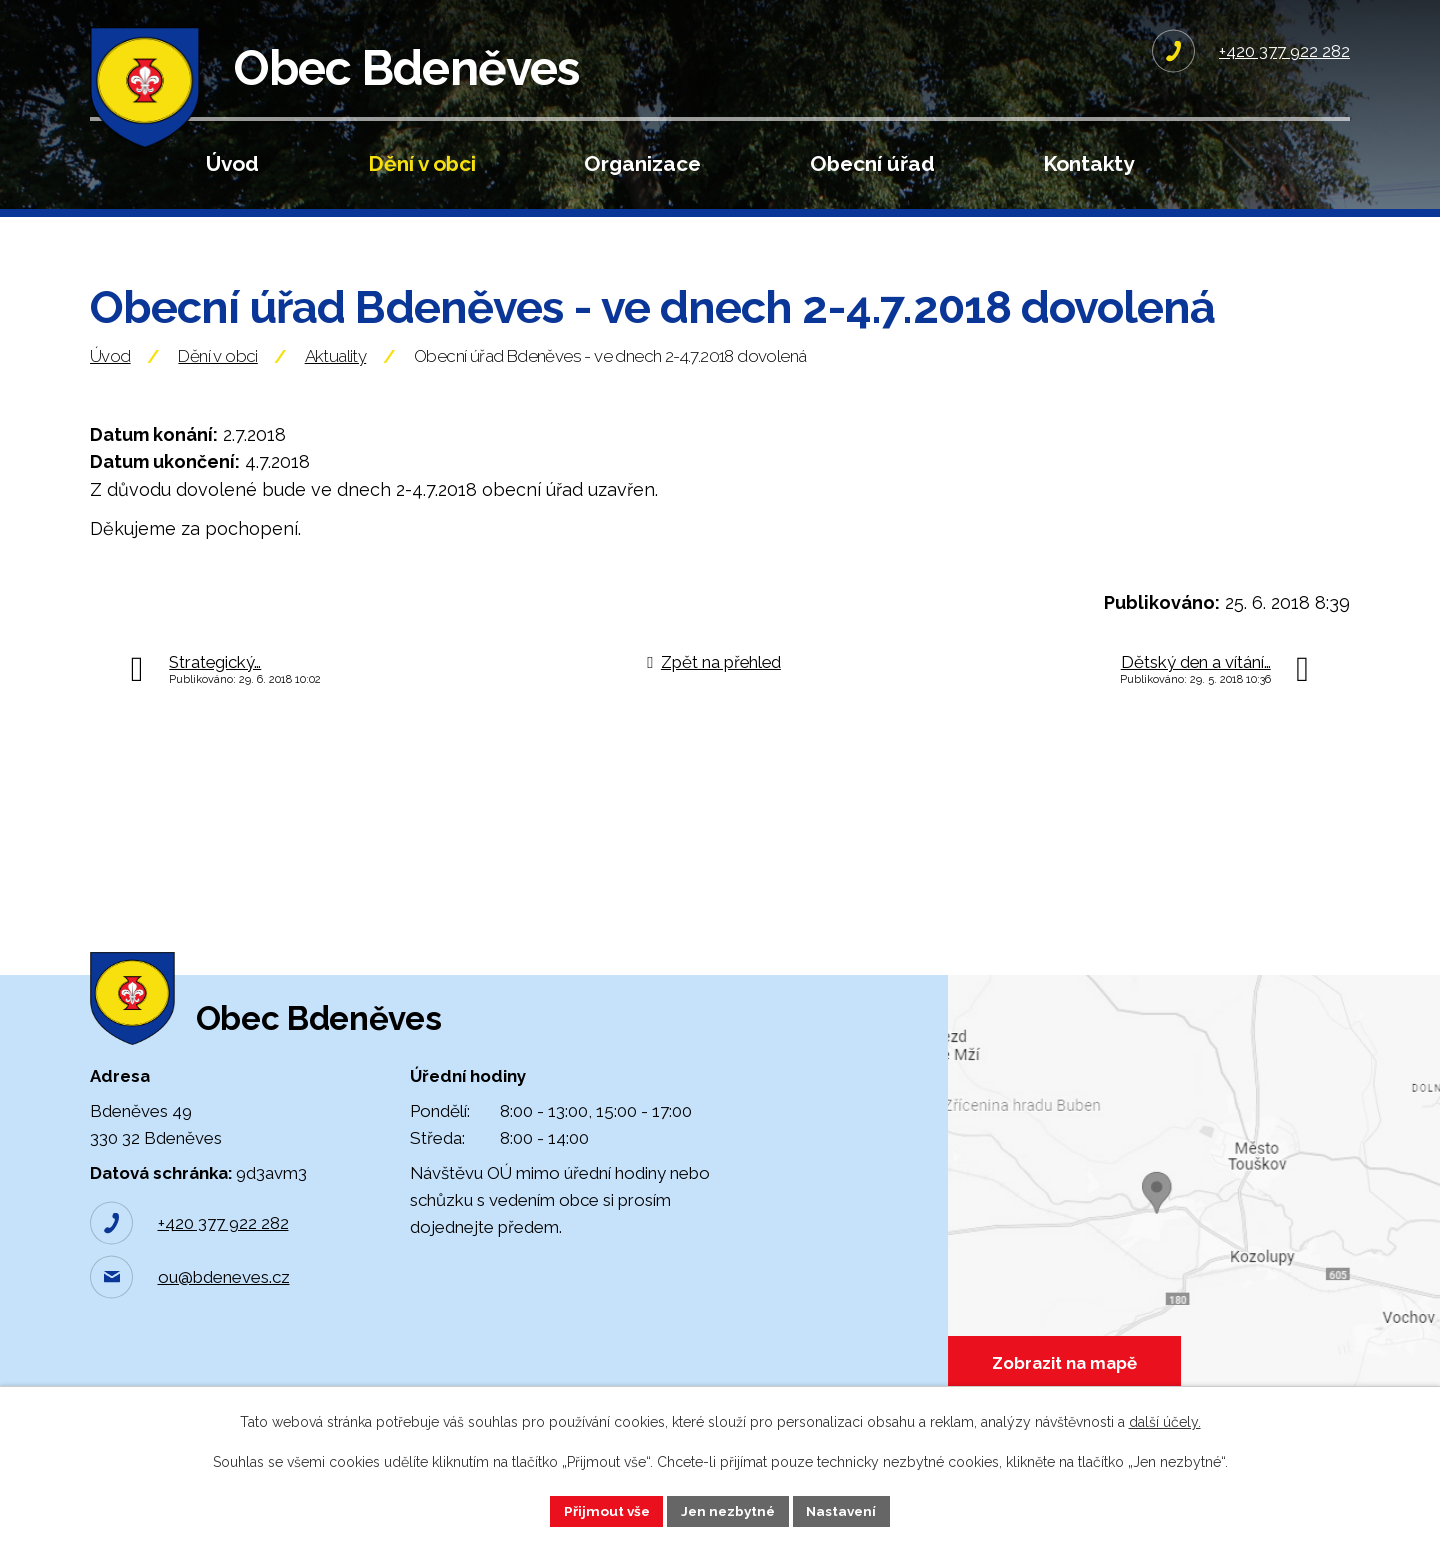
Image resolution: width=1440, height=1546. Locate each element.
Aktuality (336, 370)
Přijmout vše (603, 1510)
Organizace (642, 163)
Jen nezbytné (728, 1510)
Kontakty (1088, 163)
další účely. (1165, 1421)
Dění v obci (422, 163)
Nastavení (845, 1510)
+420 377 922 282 (223, 1248)
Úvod (232, 163)
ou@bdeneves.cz (224, 1302)
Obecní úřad (872, 163)
